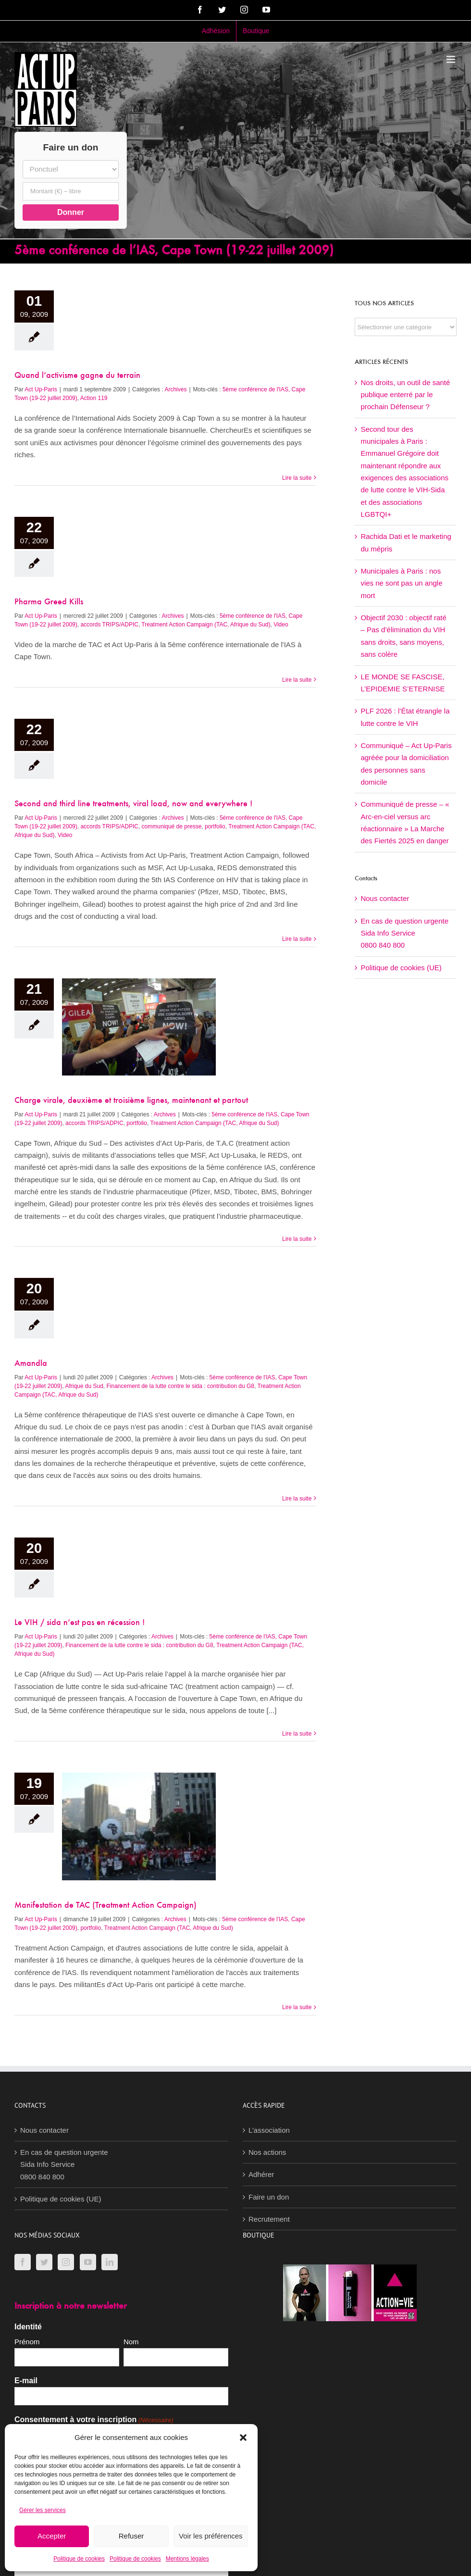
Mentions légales (187, 2558)
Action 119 (94, 398)
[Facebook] (22, 2262)
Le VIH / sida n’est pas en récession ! (79, 1623)
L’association (269, 2130)
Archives (175, 389)
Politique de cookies (79, 2558)
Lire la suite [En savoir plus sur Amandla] (296, 1498)
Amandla (30, 1364)
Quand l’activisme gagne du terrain (77, 376)
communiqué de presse (172, 826)
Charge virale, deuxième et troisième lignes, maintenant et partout (131, 1101)
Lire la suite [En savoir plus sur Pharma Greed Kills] (296, 679)
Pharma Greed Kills (48, 602)
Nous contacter (384, 898)
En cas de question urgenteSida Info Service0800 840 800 (404, 933)
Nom (131, 2342)
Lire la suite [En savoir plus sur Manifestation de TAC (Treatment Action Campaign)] (296, 2007)
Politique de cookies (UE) (400, 967)
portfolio (215, 826)
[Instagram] (66, 2262)
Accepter (51, 2536)
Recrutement (269, 2219)
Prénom (27, 2342)
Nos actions (267, 2152)
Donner (70, 212)
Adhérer (261, 2174)
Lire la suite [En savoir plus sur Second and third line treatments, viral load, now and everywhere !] (296, 939)
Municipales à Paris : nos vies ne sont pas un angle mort (401, 583)
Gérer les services (42, 2510)
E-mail (25, 2380)
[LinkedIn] (109, 2262)
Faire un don (268, 2197)
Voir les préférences (211, 2536)
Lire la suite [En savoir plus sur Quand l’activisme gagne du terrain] (296, 478)
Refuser (131, 2536)
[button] (243, 2437)
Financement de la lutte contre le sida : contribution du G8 (180, 1386)
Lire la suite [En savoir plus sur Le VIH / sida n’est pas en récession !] (296, 1733)
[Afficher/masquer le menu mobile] (451, 59)
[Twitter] (44, 2262)
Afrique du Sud (84, 1386)
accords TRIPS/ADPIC (109, 624)
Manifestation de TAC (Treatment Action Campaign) (105, 1905)
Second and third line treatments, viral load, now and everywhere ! (133, 804)
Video (280, 624)
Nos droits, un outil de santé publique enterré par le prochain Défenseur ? (405, 394)
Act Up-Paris (41, 389)
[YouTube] (88, 2262)
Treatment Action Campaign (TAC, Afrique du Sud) (205, 624)
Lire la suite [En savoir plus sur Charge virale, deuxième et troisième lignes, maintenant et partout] (296, 1239)
